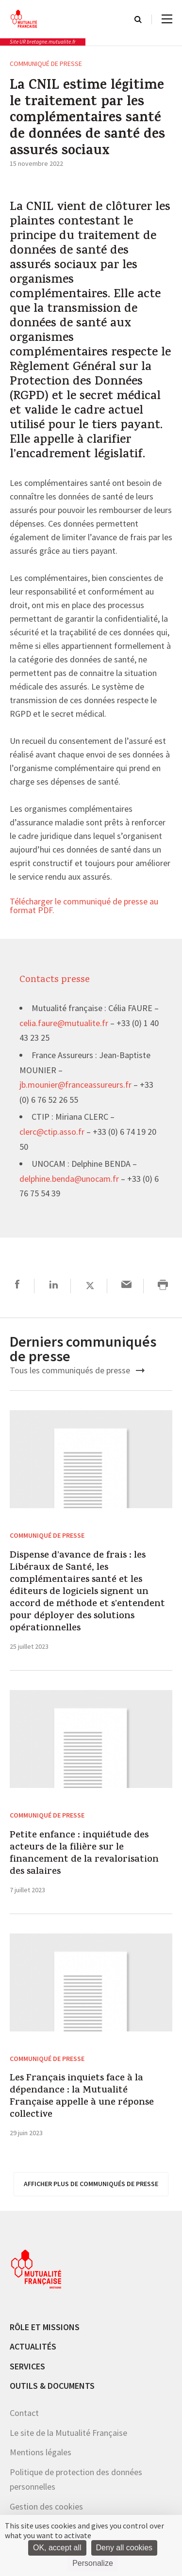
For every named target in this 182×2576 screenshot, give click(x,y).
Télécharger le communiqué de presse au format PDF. (84, 906)
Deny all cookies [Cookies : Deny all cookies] (124, 2548)
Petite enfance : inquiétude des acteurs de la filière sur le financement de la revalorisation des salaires (84, 1854)
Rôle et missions (45, 2327)
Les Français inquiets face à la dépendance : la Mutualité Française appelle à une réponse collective (82, 2097)
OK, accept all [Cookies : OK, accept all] (57, 2548)
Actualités (33, 2346)
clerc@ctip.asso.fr (51, 1132)
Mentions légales (40, 2452)
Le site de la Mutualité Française (68, 2432)
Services (27, 2366)
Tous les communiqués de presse (77, 1370)
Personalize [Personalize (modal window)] (92, 2563)
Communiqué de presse (46, 63)
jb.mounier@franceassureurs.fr (75, 1085)
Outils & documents (52, 2385)
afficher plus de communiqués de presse (91, 2183)
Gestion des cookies (46, 2506)
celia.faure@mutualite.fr (63, 1024)
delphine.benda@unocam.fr (69, 1179)
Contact (24, 2412)
